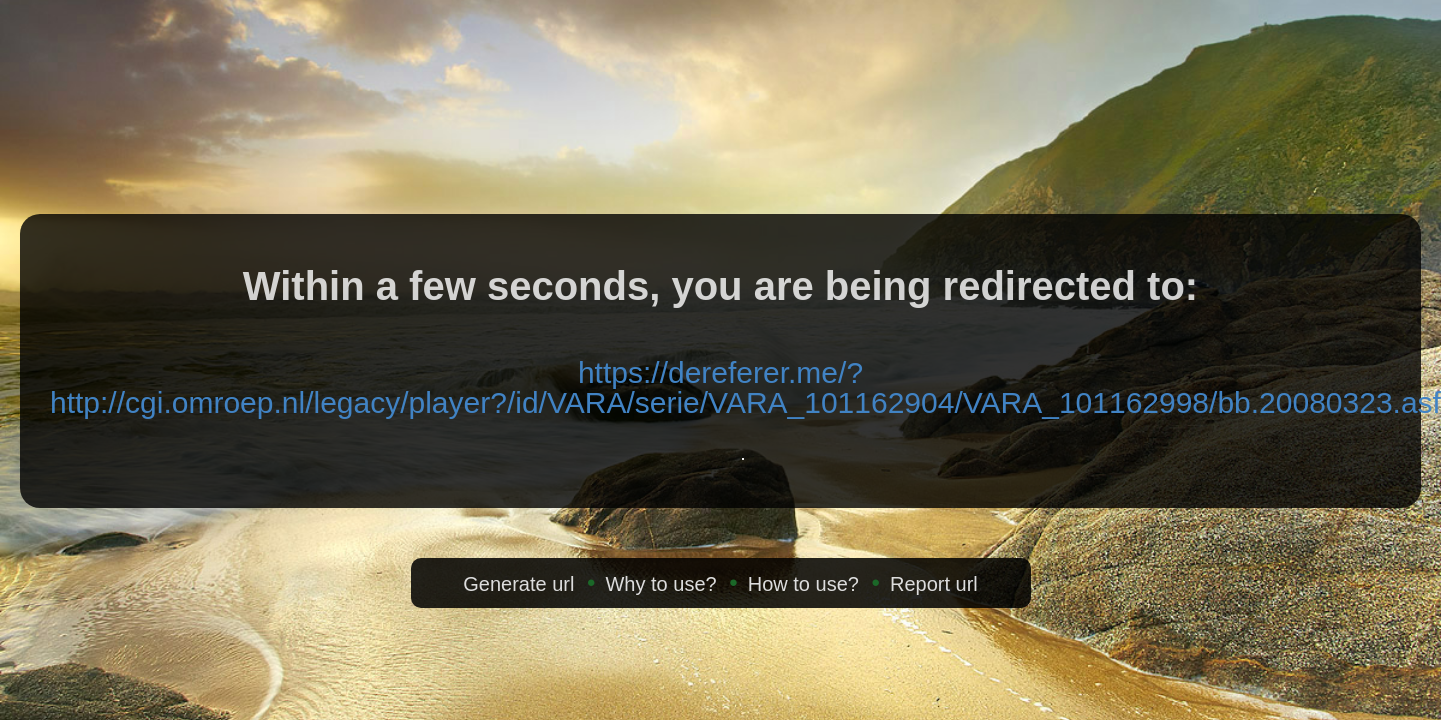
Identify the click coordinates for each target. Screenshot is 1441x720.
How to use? (803, 584)
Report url (934, 584)
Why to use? (660, 584)
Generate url (518, 584)
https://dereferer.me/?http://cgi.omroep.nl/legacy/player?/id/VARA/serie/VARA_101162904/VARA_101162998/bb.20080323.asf (745, 387)
